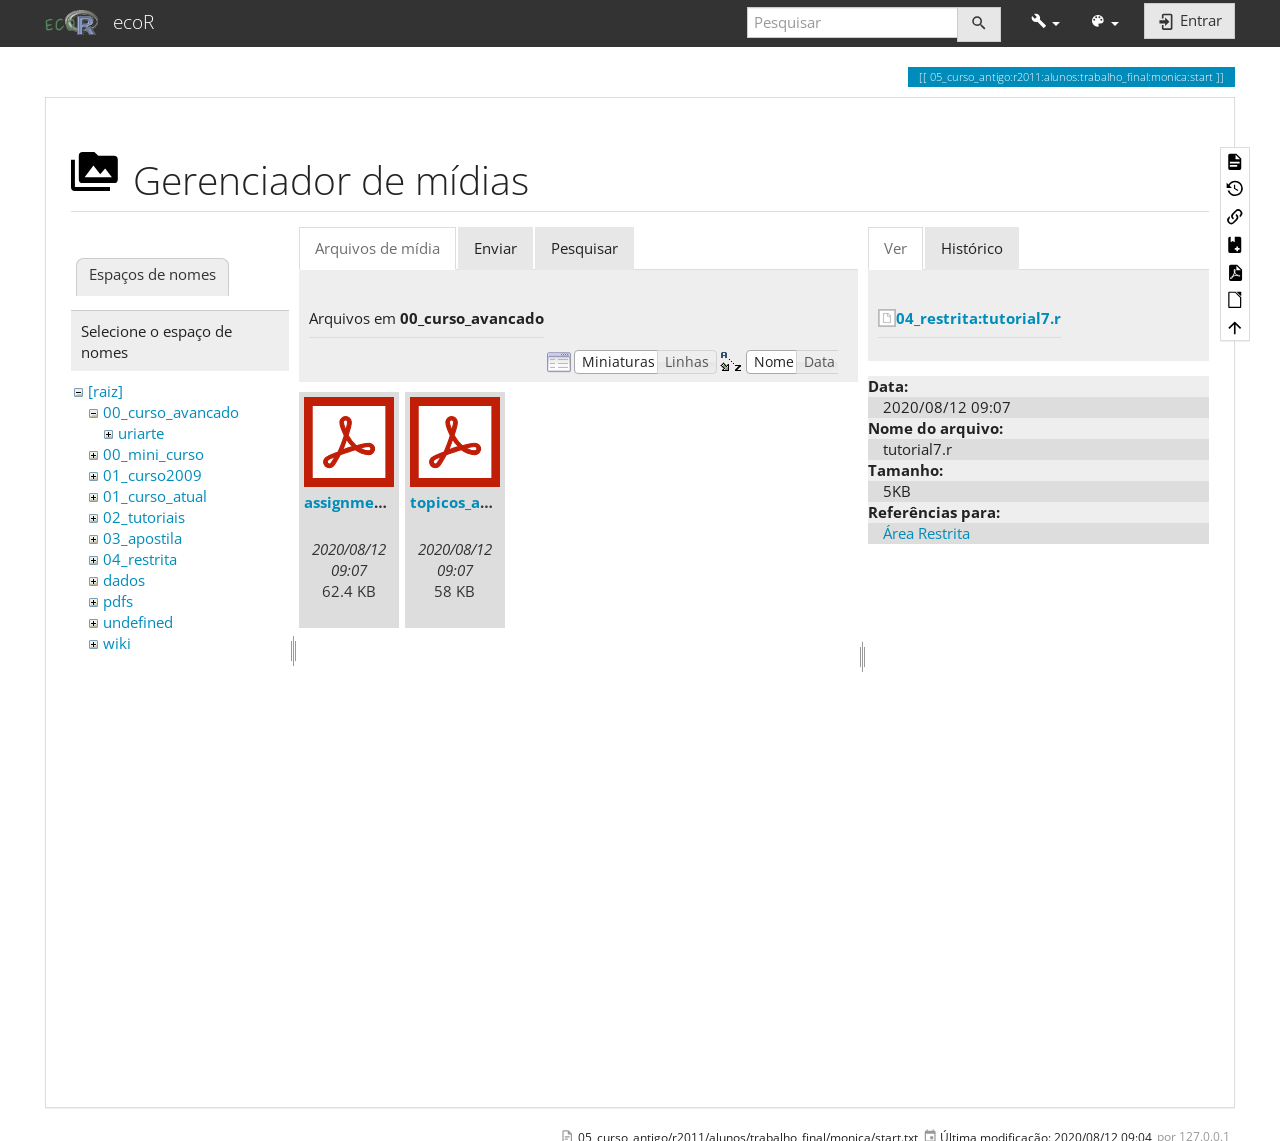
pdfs (118, 601)
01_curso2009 (152, 475)
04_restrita (140, 559)
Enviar (495, 248)
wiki (117, 643)
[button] (1045, 22)
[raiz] (105, 391)
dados (124, 580)
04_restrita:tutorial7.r (978, 318)
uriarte (141, 433)
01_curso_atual (155, 496)
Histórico (972, 248)
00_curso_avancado (171, 412)
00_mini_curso (153, 454)
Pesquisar (584, 248)
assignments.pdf (366, 502)
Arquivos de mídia (377, 248)
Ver (895, 248)
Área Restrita (926, 533)
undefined (138, 622)
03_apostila (142, 538)
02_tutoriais (144, 517)
